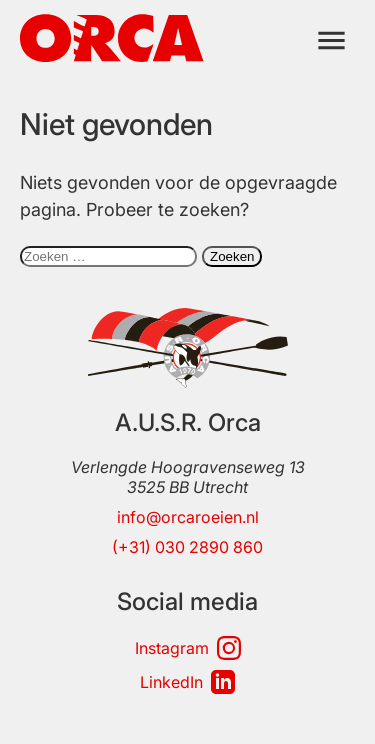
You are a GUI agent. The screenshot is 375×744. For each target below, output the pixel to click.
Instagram (188, 648)
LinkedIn (187, 682)
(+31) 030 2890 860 (187, 547)
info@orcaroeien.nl (188, 517)
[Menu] (331, 40)
